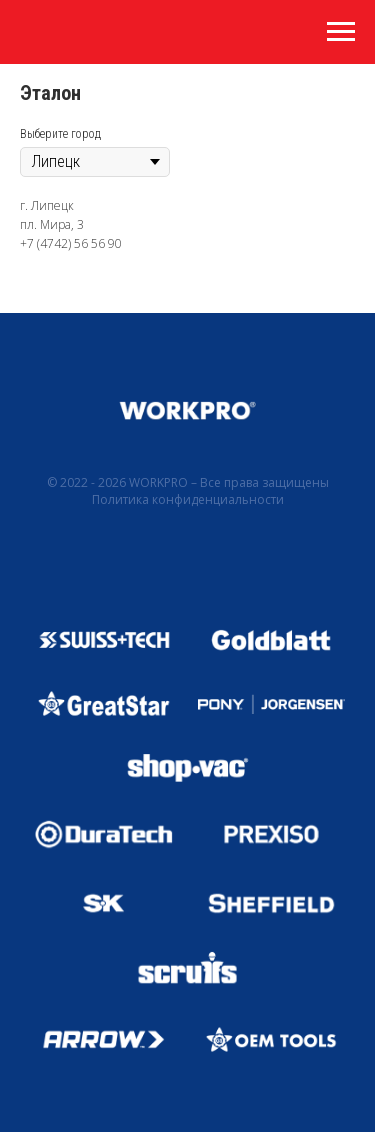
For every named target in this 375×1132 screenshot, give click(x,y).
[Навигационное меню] (341, 32)
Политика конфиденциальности (188, 499)
